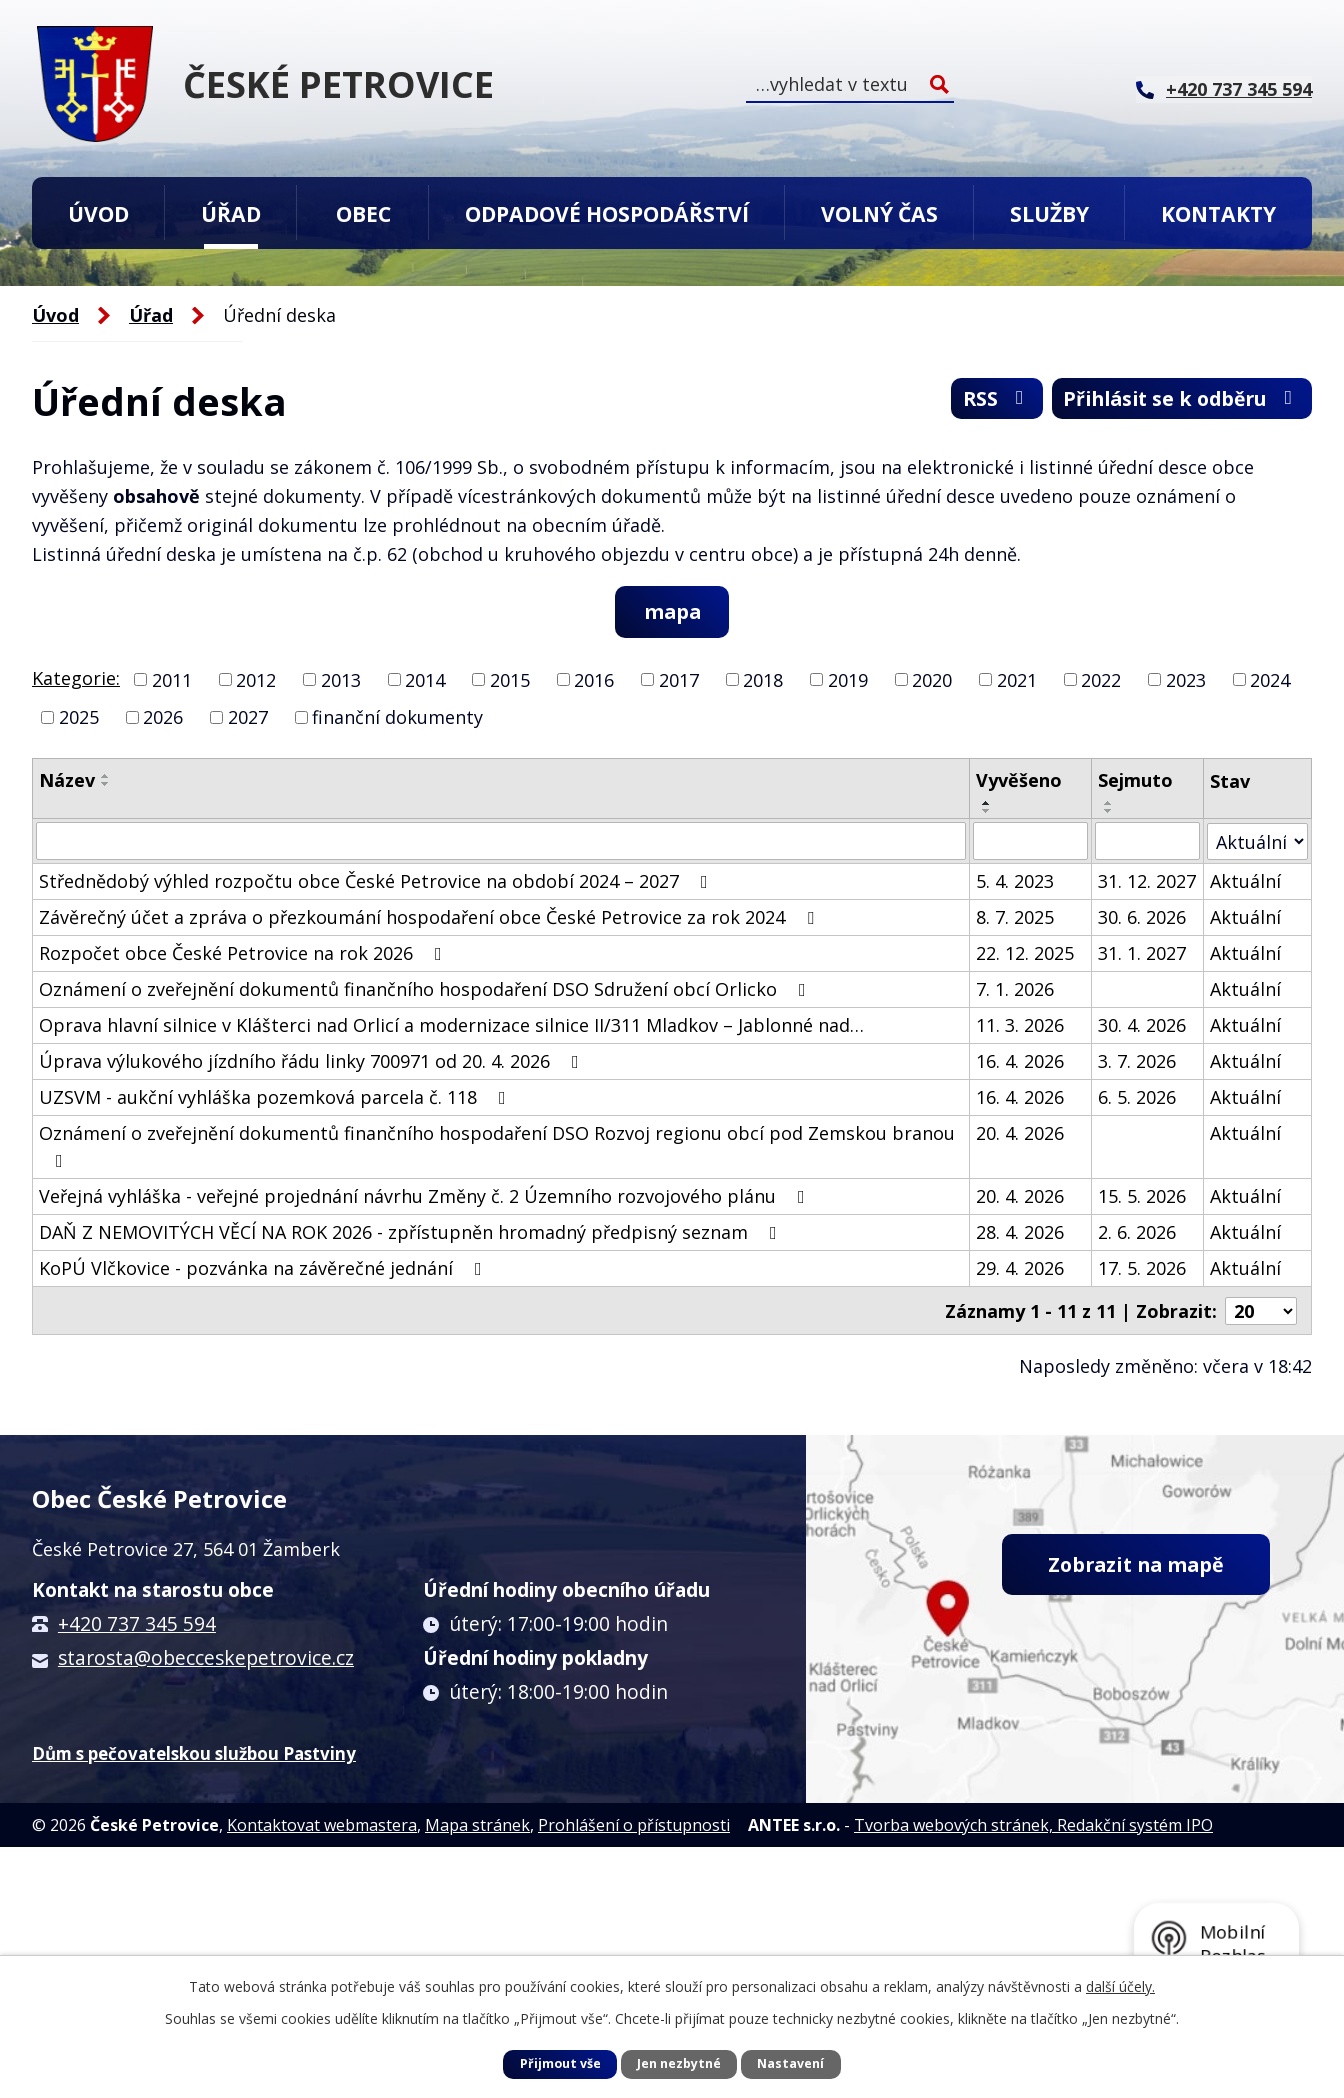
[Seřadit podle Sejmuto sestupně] (1110, 812)
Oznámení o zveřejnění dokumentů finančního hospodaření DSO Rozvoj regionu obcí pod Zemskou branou (497, 1146)
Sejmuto (1136, 781)
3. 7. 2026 (1138, 1062)
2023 (1186, 680)
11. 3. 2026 (1020, 1026)
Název (67, 781)
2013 (341, 680)
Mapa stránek (477, 1825)
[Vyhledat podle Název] (501, 842)
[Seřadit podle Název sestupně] (106, 785)
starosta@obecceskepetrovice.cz (206, 1657)
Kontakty (1218, 213)
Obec (363, 213)
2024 (1270, 680)
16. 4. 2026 (1020, 1062)
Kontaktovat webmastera (322, 1825)
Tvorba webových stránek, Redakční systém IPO (1033, 1825)
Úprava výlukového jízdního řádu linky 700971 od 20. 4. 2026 (313, 1062)
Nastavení (790, 2063)
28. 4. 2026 (1020, 1233)
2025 (79, 718)
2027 (248, 718)
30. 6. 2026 (1143, 918)
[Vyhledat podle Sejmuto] (1148, 842)
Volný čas (879, 213)
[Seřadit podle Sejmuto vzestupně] (1110, 804)
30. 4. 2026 (1143, 1026)
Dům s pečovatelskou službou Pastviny (194, 1752)
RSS (981, 400)
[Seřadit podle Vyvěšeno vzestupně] (987, 804)
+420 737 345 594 (137, 1623)
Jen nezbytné (679, 2063)
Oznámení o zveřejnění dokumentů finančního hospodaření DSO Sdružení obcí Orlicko (426, 990)
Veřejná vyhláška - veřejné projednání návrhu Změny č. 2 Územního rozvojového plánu (426, 1197)
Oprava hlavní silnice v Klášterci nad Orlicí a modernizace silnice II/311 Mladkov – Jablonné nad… (451, 1026)
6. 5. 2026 (1138, 1098)
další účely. (1120, 1986)
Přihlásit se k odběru (1175, 400)
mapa (672, 611)
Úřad (231, 213)
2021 (1017, 680)
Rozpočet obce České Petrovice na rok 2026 (244, 954)
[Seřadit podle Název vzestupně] (106, 777)
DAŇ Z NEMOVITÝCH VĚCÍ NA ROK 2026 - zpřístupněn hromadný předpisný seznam (412, 1233)
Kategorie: (76, 678)
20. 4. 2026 (1020, 1134)
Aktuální (1245, 882)
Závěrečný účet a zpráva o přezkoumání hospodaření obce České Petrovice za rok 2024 (430, 918)
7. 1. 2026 (1015, 990)
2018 (763, 680)
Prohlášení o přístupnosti (634, 1825)
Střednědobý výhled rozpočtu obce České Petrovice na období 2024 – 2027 (377, 882)
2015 (510, 680)
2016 (594, 680)
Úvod (98, 213)
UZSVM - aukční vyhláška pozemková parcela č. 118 (276, 1098)
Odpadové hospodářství (607, 213)
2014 (425, 680)
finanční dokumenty (397, 718)
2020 (932, 680)
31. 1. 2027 (1143, 954)
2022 (1101, 680)
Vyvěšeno (1019, 781)
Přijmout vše (560, 2063)
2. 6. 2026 (1138, 1233)
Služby (1049, 213)
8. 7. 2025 (1015, 918)
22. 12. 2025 (1025, 954)
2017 (679, 680)
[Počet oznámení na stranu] (1261, 1311)
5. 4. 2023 (1015, 882)
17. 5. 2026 (1143, 1269)
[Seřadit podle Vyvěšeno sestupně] (987, 812)
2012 (256, 680)
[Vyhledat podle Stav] (1257, 841)
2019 (848, 680)
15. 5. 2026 (1143, 1197)
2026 (163, 718)
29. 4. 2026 (1020, 1269)
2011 (172, 680)
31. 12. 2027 (1148, 882)
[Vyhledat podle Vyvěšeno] (1030, 842)
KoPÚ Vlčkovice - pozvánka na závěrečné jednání (264, 1269)
